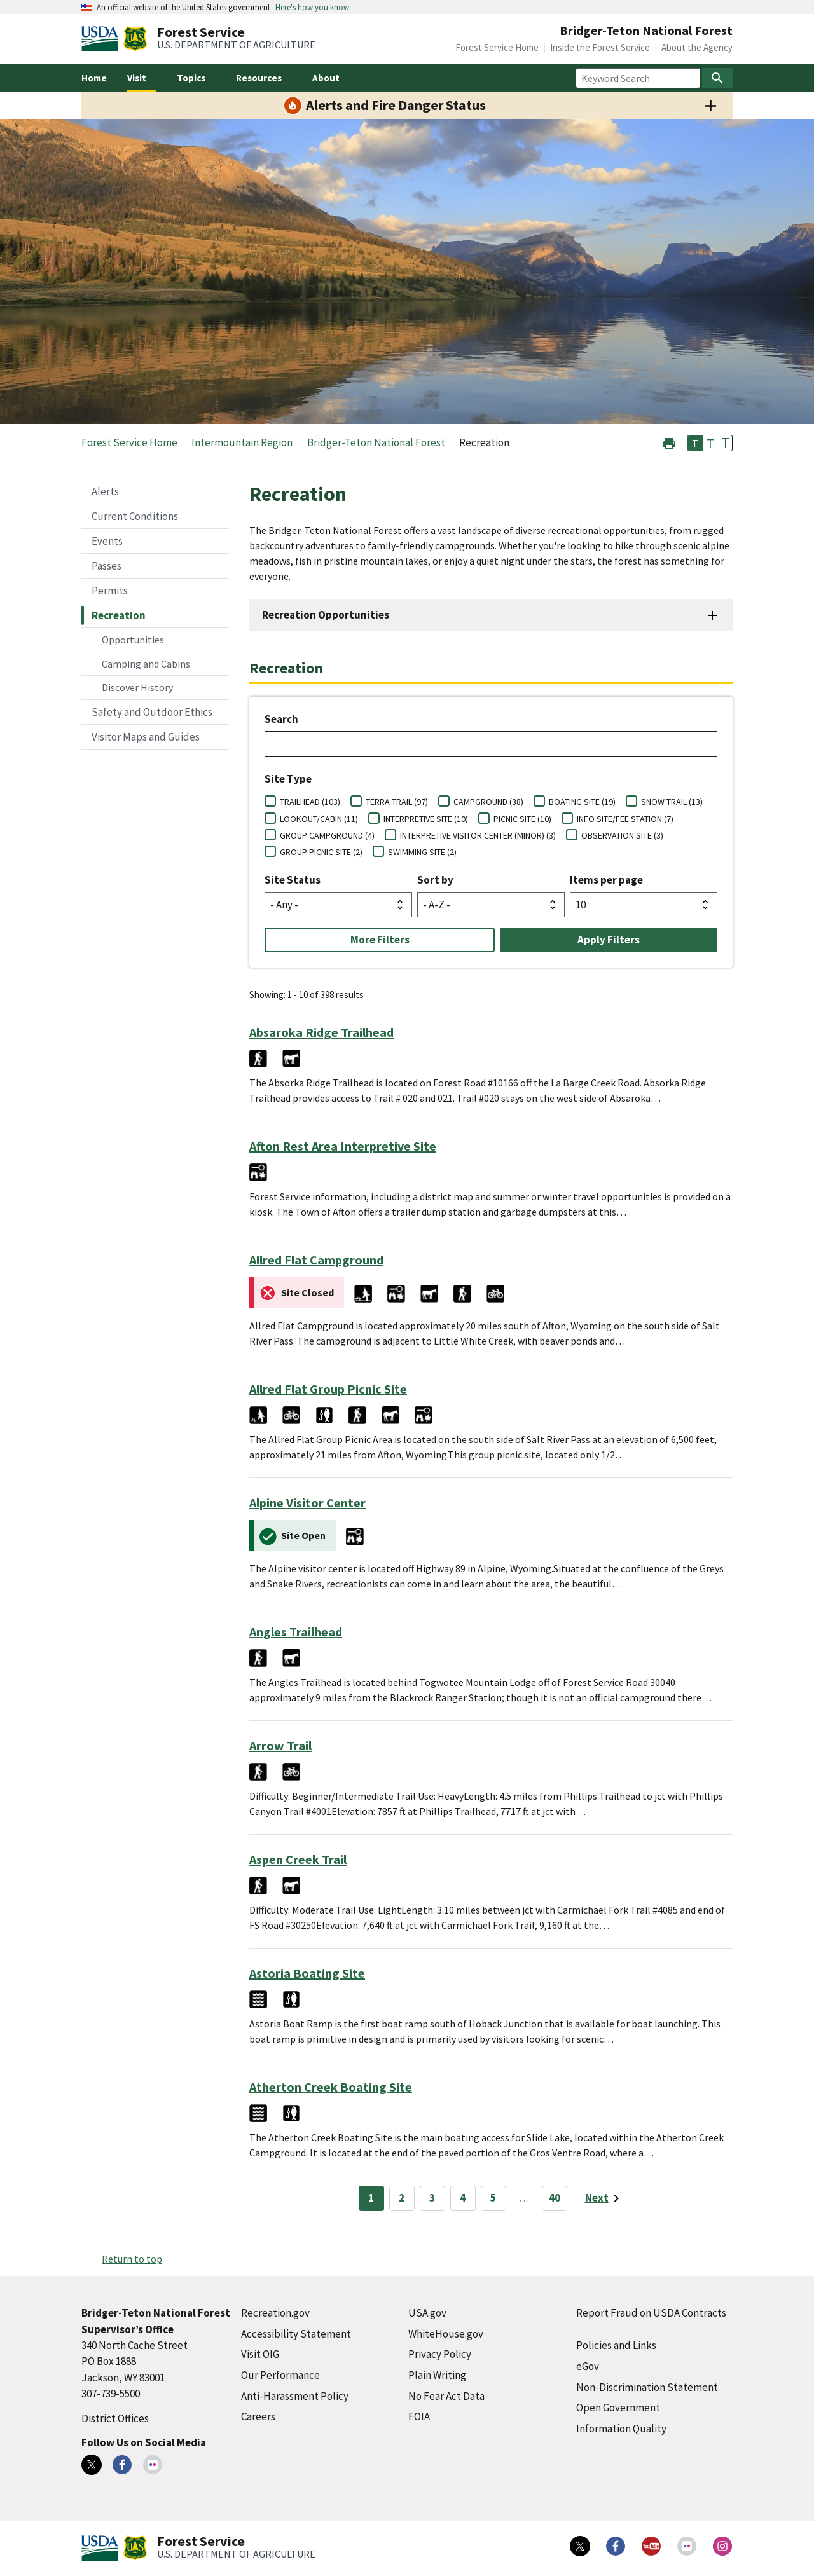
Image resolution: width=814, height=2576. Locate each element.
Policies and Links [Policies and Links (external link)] (616, 2345)
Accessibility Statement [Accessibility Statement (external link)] (296, 2334)
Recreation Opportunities (325, 615)
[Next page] (604, 2198)
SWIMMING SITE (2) (422, 852)
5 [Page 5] (493, 2198)
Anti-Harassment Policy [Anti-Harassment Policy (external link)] (294, 2396)
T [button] (695, 443)
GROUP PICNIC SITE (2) (321, 852)
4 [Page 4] (463, 2198)
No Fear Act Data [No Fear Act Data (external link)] (446, 2396)
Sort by (435, 880)
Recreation (119, 615)
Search (281, 719)
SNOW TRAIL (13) (672, 801)
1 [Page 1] (371, 2198)
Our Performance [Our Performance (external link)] (280, 2375)
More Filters (380, 940)
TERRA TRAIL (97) (397, 801)
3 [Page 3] (432, 2198)
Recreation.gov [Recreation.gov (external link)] (275, 2313)
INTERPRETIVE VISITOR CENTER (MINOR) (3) (478, 835)
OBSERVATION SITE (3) (622, 835)
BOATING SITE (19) (582, 801)
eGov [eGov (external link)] (587, 2366)
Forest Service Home (497, 47)
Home (94, 78)
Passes (106, 566)
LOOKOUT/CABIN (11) (319, 819)
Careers (258, 2416)
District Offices (115, 2418)
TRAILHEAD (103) (310, 801)
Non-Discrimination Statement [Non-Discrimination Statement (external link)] (647, 2387)
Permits (110, 591)
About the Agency (697, 47)
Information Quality (621, 2429)
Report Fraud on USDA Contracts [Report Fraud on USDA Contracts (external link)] (651, 2313)
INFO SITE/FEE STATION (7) (625, 819)
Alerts (105, 491)
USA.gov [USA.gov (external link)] (427, 2313)
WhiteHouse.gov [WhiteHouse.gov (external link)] (445, 2334)
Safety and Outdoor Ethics (152, 712)
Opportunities (133, 639)
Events (107, 541)
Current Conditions (135, 516)
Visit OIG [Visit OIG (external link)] (260, 2354)
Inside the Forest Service (600, 47)
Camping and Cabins (146, 663)
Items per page (606, 880)
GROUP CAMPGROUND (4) (327, 835)
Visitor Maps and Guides (146, 737)
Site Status (293, 880)
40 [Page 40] (554, 2198)
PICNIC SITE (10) (522, 819)
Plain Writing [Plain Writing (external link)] (437, 2375)
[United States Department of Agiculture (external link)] (102, 38)
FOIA (419, 2416)
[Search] (717, 78)
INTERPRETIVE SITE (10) (425, 819)
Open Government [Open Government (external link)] (618, 2408)
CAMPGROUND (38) (488, 801)
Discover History (137, 687)
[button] (669, 442)
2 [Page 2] (401, 2198)
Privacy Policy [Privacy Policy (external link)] (439, 2354)
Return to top (132, 2258)
